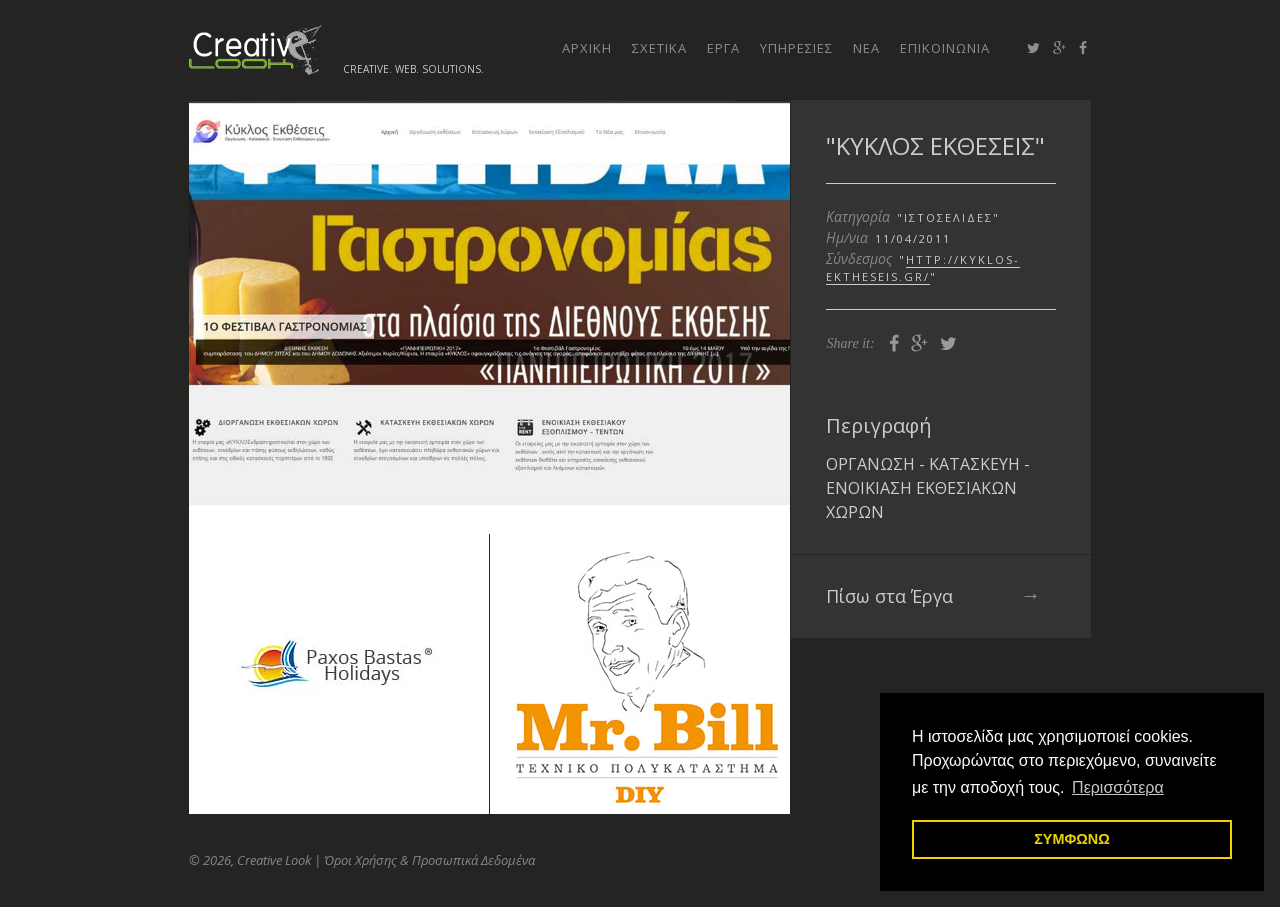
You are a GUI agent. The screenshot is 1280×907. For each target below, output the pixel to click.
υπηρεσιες (796, 48)
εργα (723, 48)
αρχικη (587, 48)
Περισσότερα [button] (1118, 787)
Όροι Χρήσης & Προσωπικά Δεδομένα (429, 860)
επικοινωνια (945, 48)
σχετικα (659, 48)
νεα (866, 48)
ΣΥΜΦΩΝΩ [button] (1072, 839)
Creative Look (258, 49)
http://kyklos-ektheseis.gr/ (923, 268)
